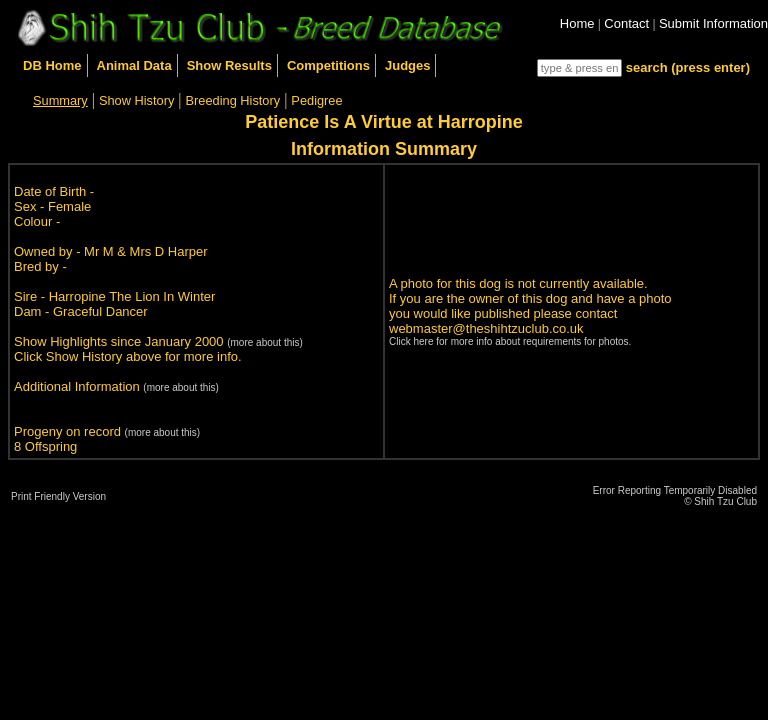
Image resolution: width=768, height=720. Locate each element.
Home (577, 23)
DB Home (52, 65)
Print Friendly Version (58, 496)
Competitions (328, 65)
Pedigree (316, 100)
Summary (60, 100)
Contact (626, 23)
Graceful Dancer (100, 311)
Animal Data (134, 65)
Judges (408, 65)
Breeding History (233, 100)
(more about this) (265, 342)
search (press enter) (688, 67)
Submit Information (713, 23)
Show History (136, 100)
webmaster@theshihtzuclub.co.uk (486, 328)
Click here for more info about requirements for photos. (510, 341)
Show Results (229, 65)
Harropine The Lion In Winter (132, 296)
